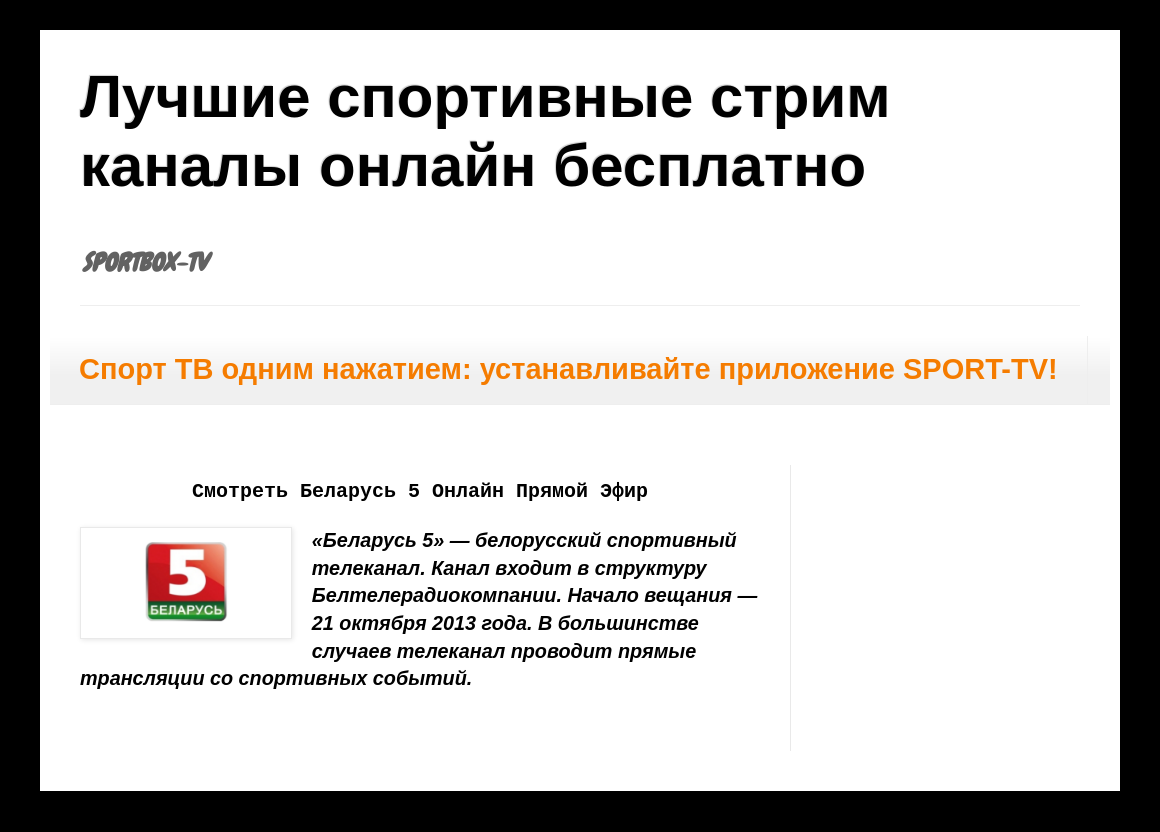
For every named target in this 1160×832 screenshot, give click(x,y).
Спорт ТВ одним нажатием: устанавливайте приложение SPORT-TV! (568, 369)
